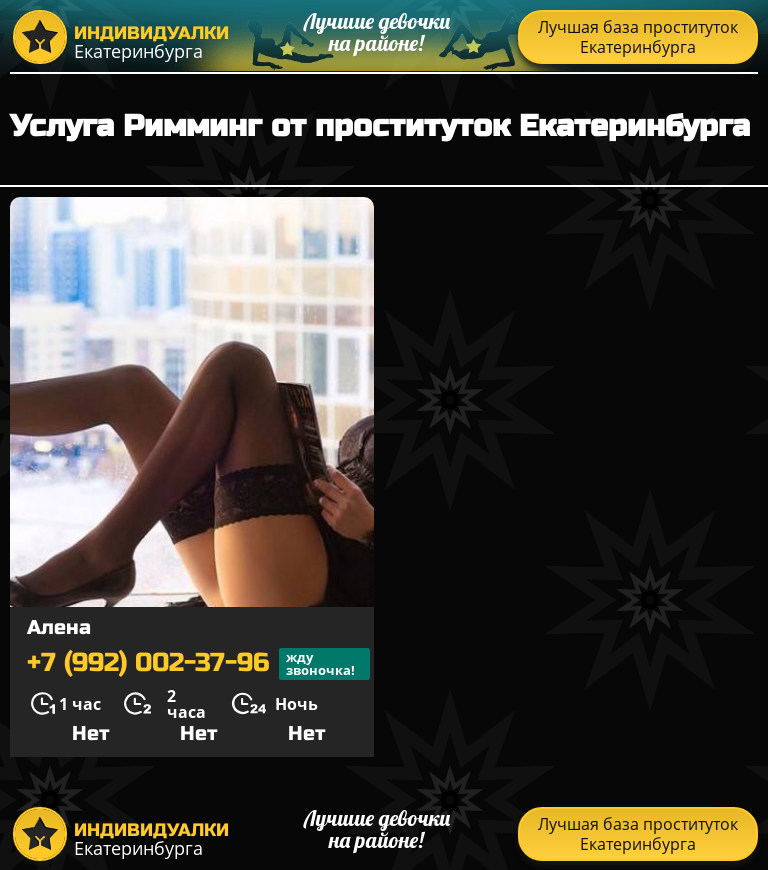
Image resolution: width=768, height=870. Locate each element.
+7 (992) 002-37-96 (198, 664)
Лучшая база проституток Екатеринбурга (638, 37)
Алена (59, 627)
